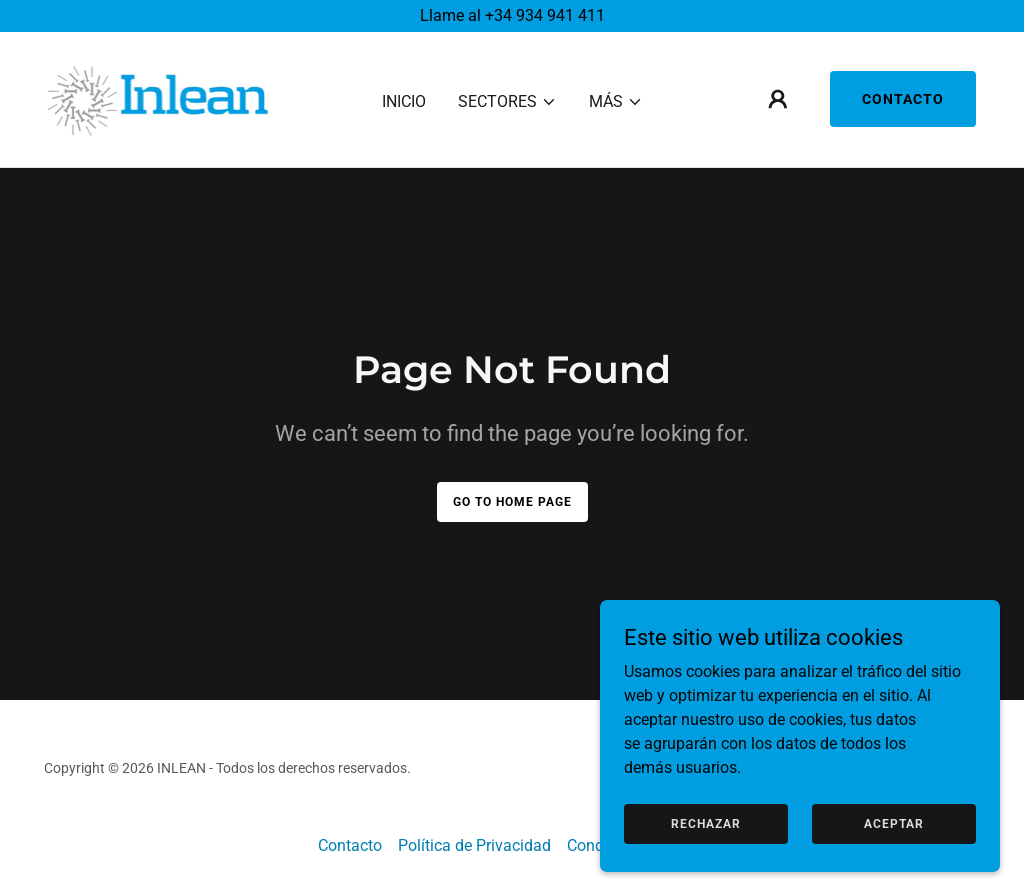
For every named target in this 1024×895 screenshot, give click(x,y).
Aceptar (894, 823)
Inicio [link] (404, 101)
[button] (507, 102)
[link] (158, 98)
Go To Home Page (512, 502)
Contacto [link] (350, 845)
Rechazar (706, 823)
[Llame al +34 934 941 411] (512, 16)
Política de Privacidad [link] (474, 845)
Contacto (903, 100)
